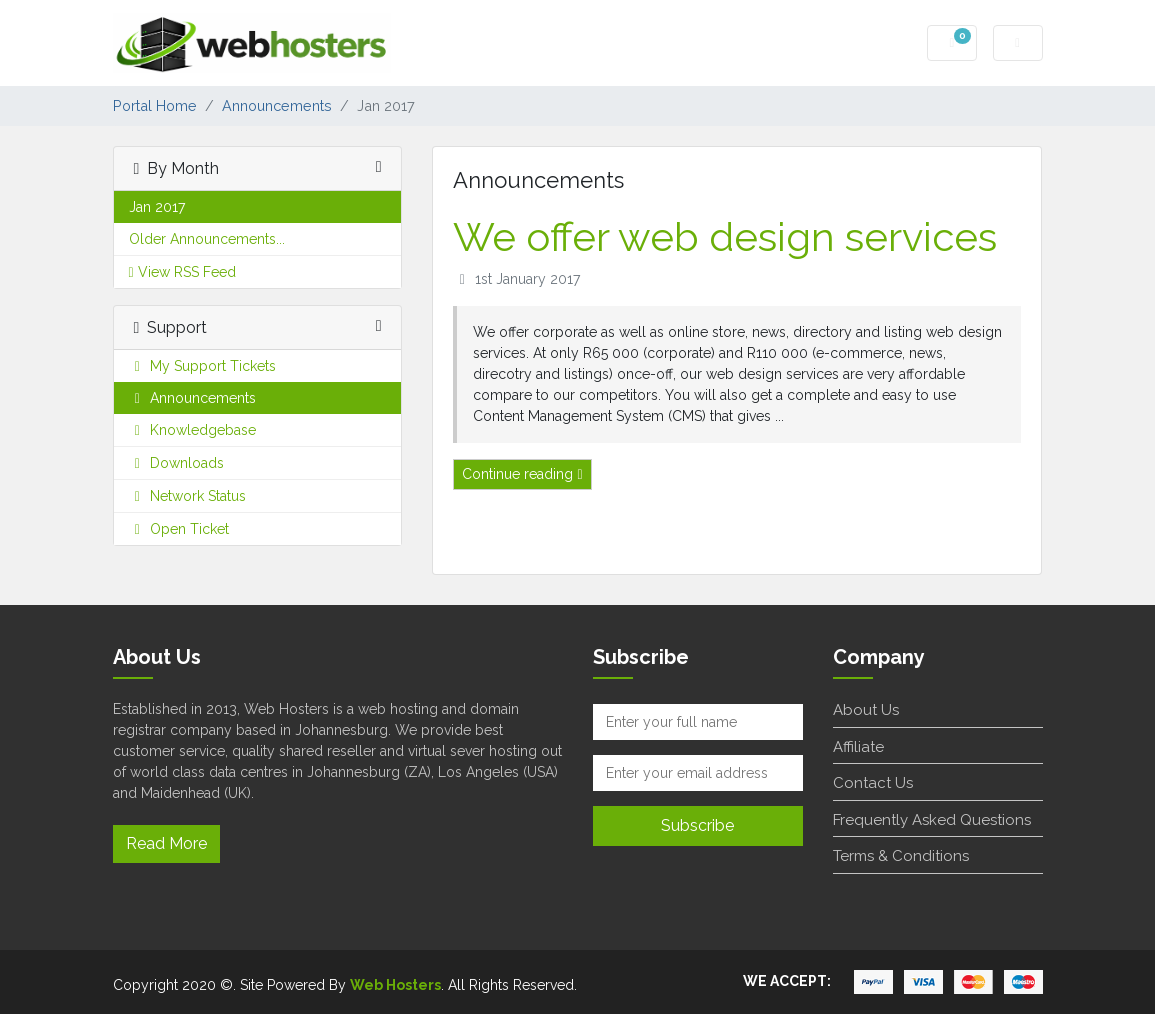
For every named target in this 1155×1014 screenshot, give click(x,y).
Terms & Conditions (901, 856)
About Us (866, 710)
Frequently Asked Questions (932, 820)
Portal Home (155, 105)
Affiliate (858, 747)
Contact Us (873, 783)
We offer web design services (725, 236)
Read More (166, 843)
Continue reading (522, 474)
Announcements (277, 105)
